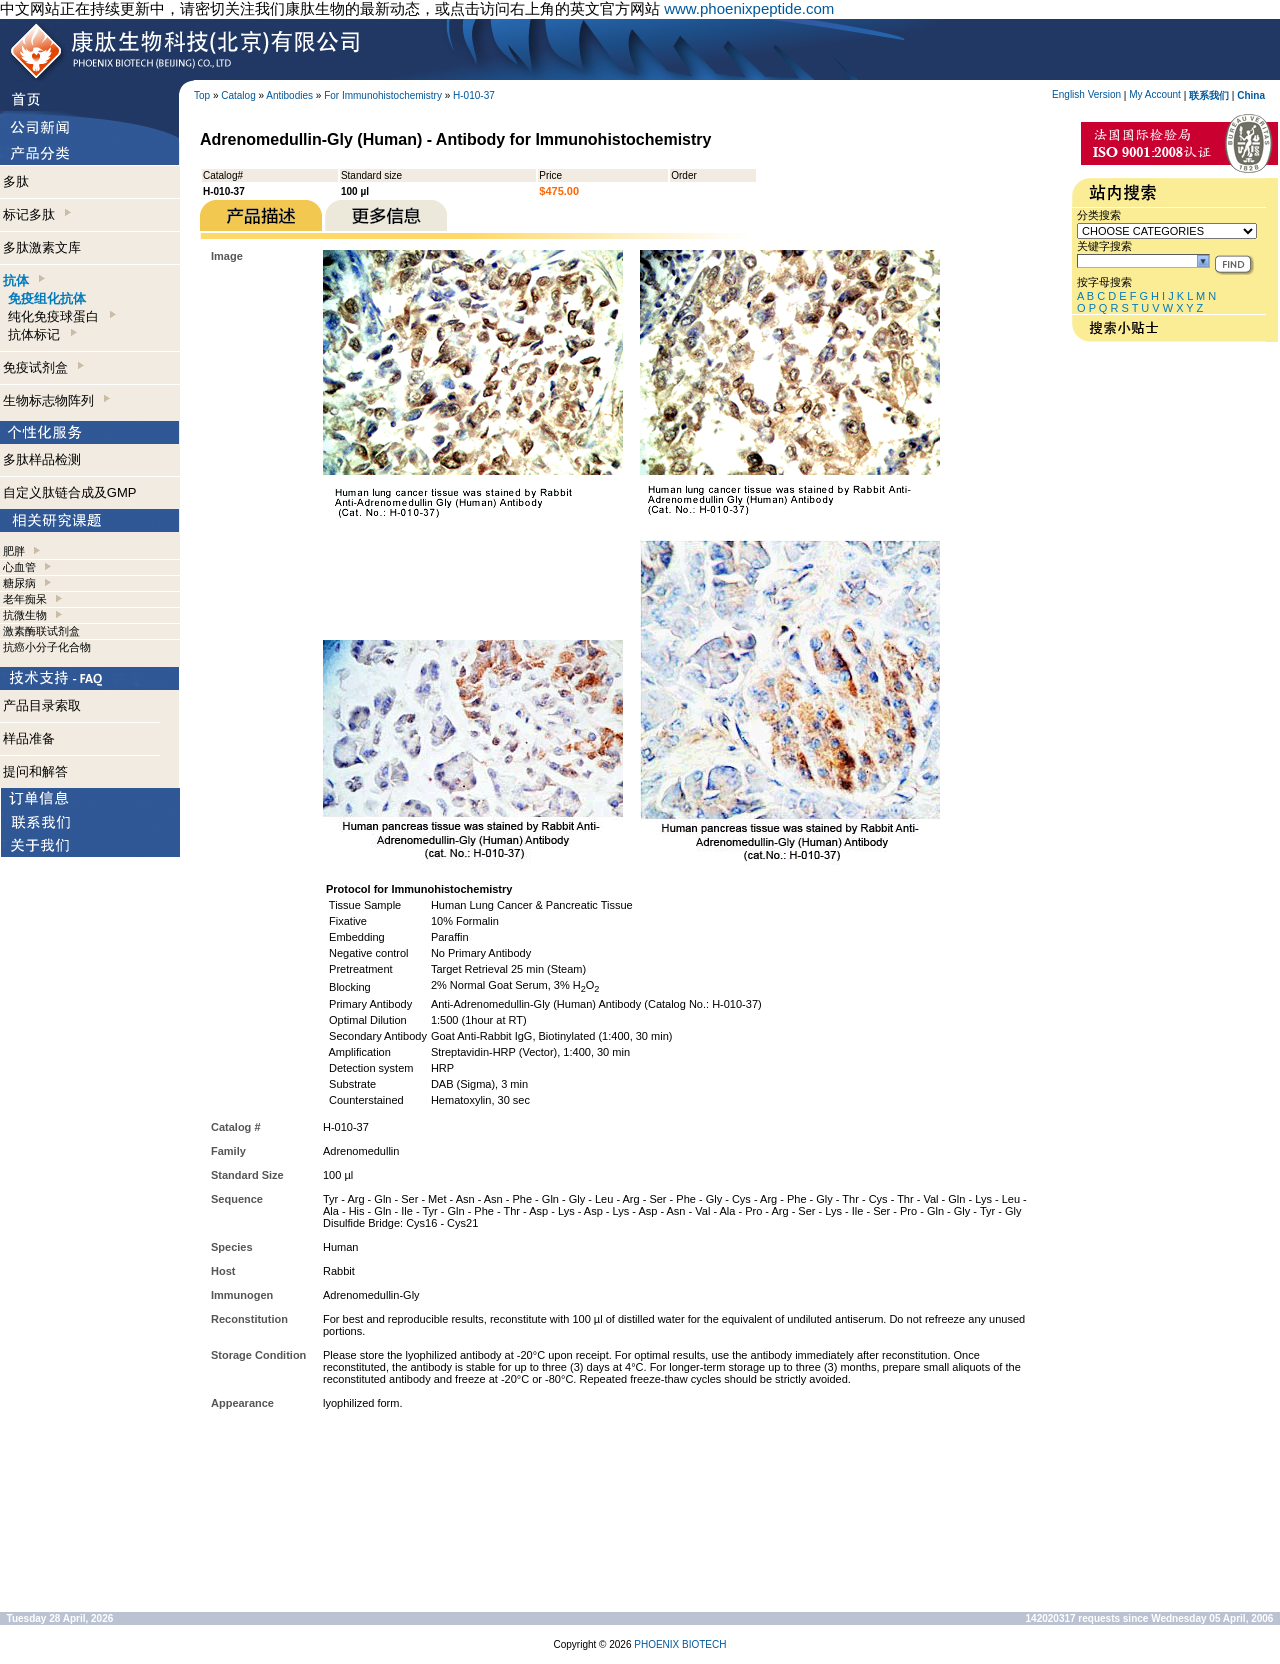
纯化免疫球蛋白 (61, 316)
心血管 (19, 567)
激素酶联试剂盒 (41, 631)
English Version (1086, 94)
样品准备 (29, 738)
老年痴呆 (25, 599)
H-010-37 (474, 95)
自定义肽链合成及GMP (70, 492)
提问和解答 (35, 771)
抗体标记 (42, 334)
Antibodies (289, 95)
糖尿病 (19, 583)
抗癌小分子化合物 (47, 647)
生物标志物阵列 (56, 400)
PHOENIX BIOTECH (680, 1644)
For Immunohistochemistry (383, 95)
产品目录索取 (42, 705)
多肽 (16, 181)
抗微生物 (25, 615)
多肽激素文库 (42, 247)
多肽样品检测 (42, 459)
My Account (1155, 94)
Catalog (238, 95)
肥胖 (14, 551)
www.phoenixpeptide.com (749, 8)
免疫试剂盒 (43, 367)
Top (202, 95)
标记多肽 (37, 214)
